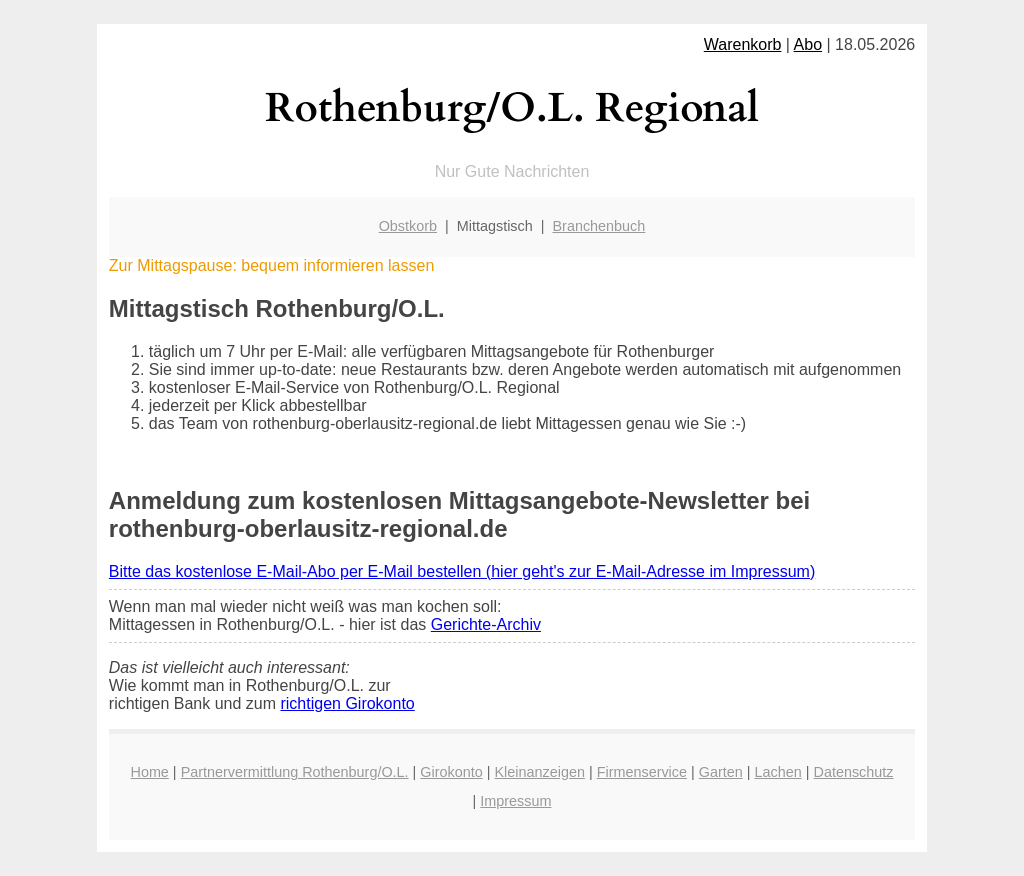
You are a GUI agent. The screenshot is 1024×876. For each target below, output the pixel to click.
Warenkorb (743, 44)
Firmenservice (642, 772)
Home (149, 772)
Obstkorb (408, 226)
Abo (808, 44)
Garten (721, 772)
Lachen (778, 772)
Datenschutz (853, 772)
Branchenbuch (599, 226)
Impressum (515, 801)
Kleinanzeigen (539, 772)
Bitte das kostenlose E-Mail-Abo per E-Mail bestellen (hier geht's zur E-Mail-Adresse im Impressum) (462, 571)
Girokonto (451, 772)
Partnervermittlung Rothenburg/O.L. (295, 772)
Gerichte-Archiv (486, 624)
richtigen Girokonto (347, 703)
